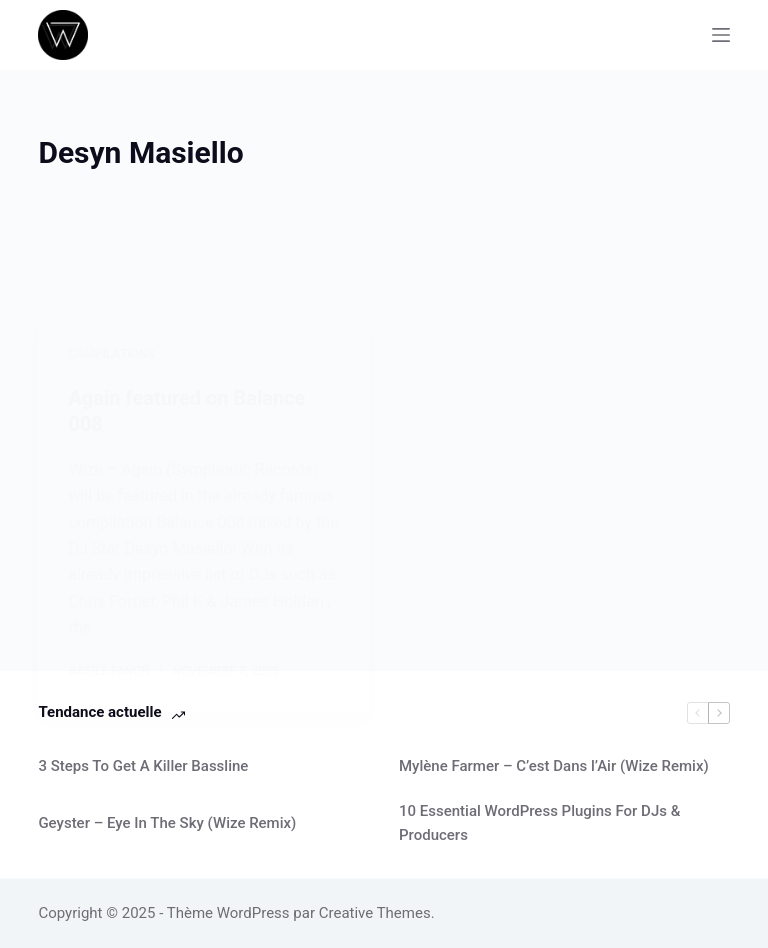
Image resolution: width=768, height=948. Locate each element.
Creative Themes (375, 913)
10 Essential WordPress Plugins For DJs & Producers (539, 823)
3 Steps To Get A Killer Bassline (143, 766)
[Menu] (721, 35)
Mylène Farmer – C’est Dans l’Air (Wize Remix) (554, 766)
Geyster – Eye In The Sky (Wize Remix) (167, 823)
